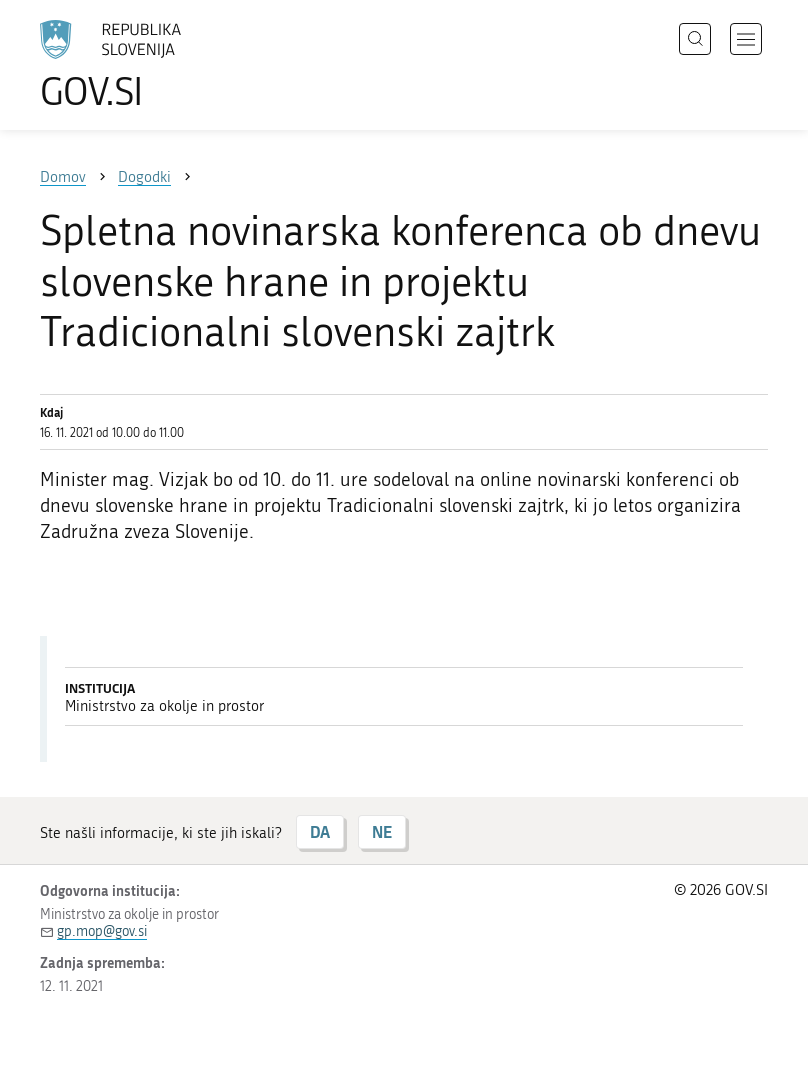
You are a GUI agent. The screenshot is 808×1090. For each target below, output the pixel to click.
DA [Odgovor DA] (320, 831)
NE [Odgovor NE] (382, 831)
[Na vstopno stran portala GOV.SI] (140, 65)
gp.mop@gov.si (102, 931)
